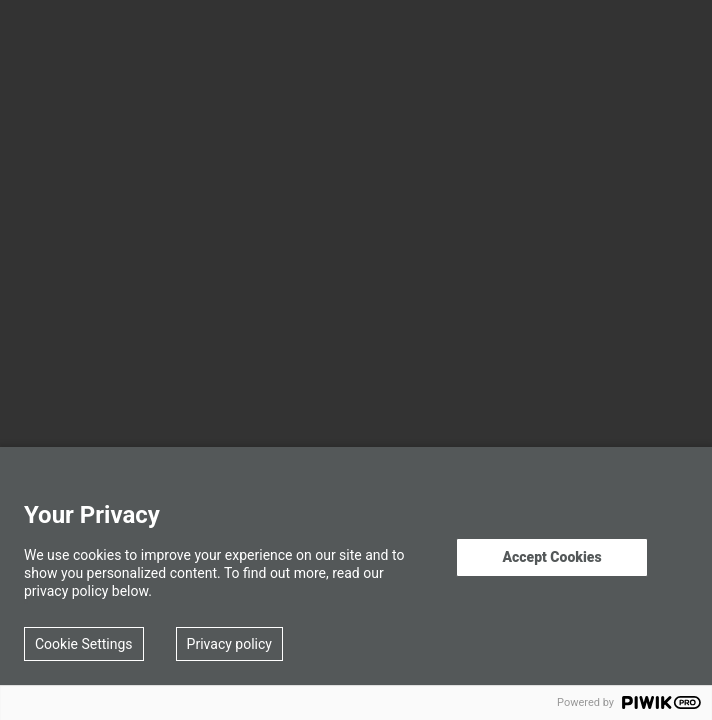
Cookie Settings (84, 644)
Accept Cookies (551, 557)
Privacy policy (229, 644)
